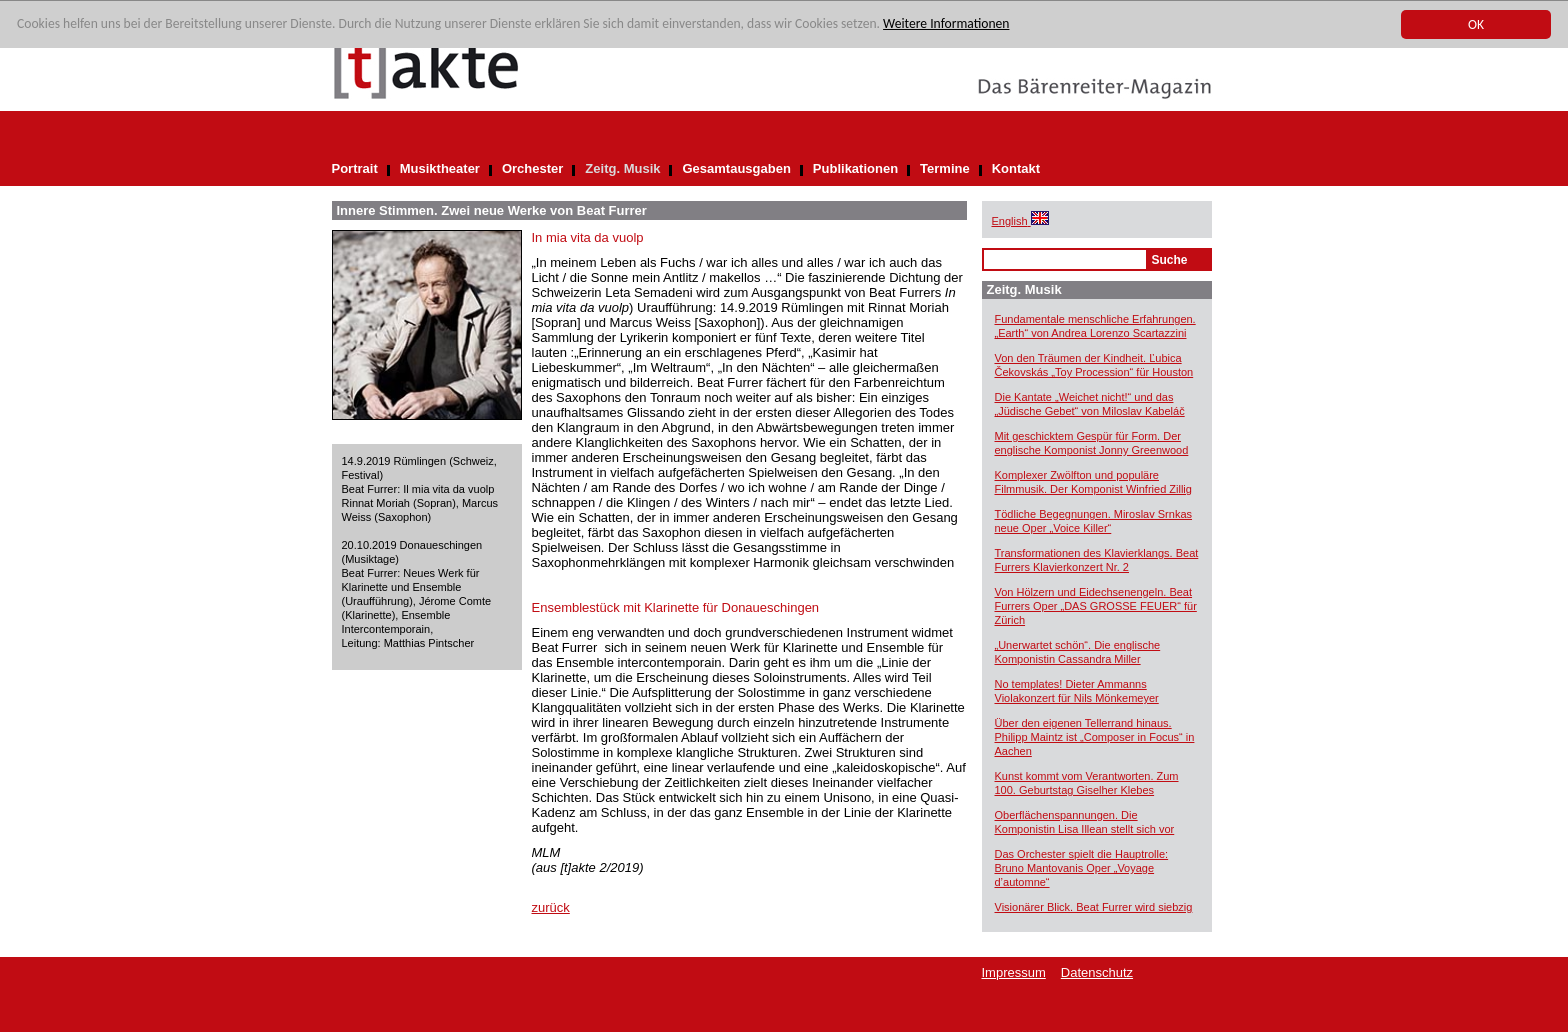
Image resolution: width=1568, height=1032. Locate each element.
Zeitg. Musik (622, 168)
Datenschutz (1097, 972)
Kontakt (1016, 168)
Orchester (532, 168)
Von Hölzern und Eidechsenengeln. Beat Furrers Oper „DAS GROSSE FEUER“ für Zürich (1096, 606)
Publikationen (855, 168)
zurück (551, 907)
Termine (945, 168)
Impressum (1014, 972)
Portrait (355, 168)
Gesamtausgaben (736, 168)
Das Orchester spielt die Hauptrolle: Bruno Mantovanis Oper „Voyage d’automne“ (1082, 868)
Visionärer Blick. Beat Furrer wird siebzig (1094, 907)
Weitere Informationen (946, 24)
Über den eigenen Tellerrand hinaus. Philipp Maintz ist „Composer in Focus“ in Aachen (1095, 737)
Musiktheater (440, 168)
